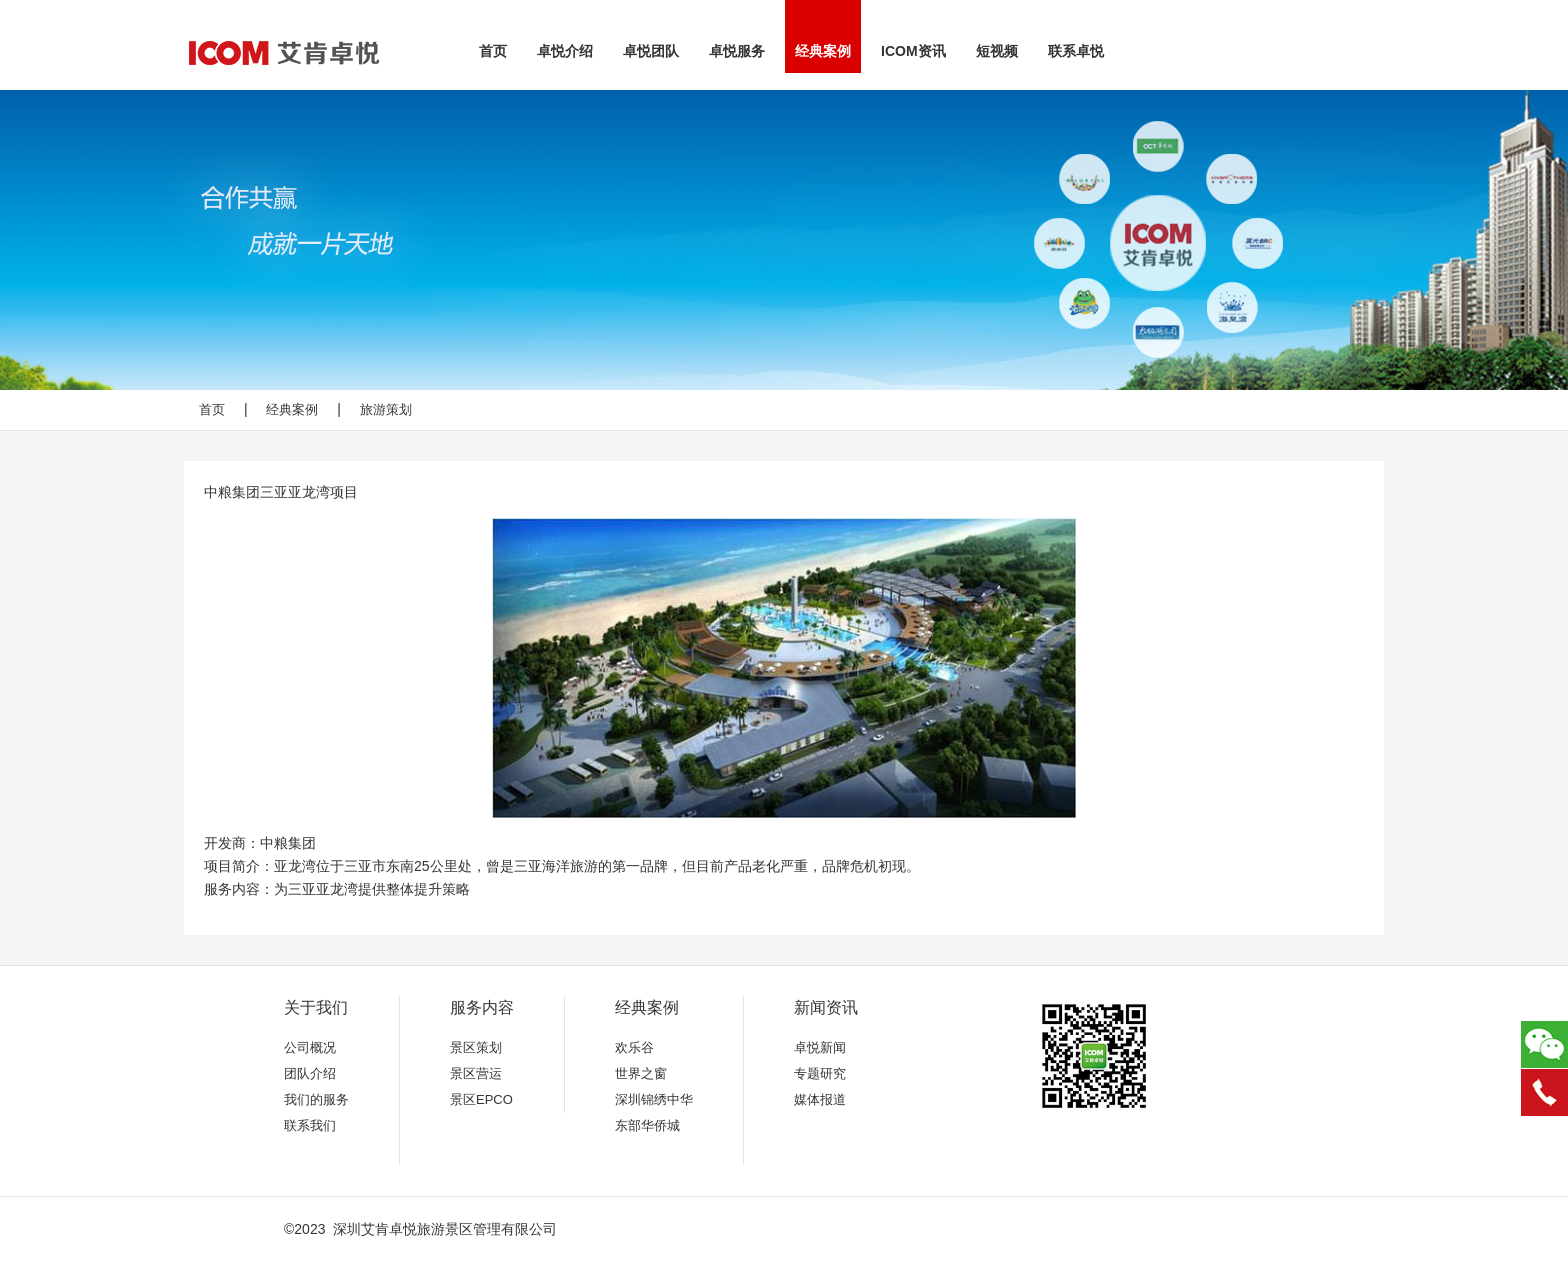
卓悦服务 (737, 51)
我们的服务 (316, 1099)
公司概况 (310, 1047)
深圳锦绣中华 (654, 1099)
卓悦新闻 (820, 1047)
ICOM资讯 (913, 51)
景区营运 (476, 1073)
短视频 (997, 51)
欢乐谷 (634, 1047)
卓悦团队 (651, 51)
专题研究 (820, 1073)
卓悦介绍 (565, 51)
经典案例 (823, 51)
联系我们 (310, 1125)
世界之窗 (641, 1073)
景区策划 (476, 1047)
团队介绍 (310, 1073)
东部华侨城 (647, 1125)
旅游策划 (386, 409)
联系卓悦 (1076, 51)
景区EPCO (481, 1099)
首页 (493, 51)
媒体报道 (820, 1099)
